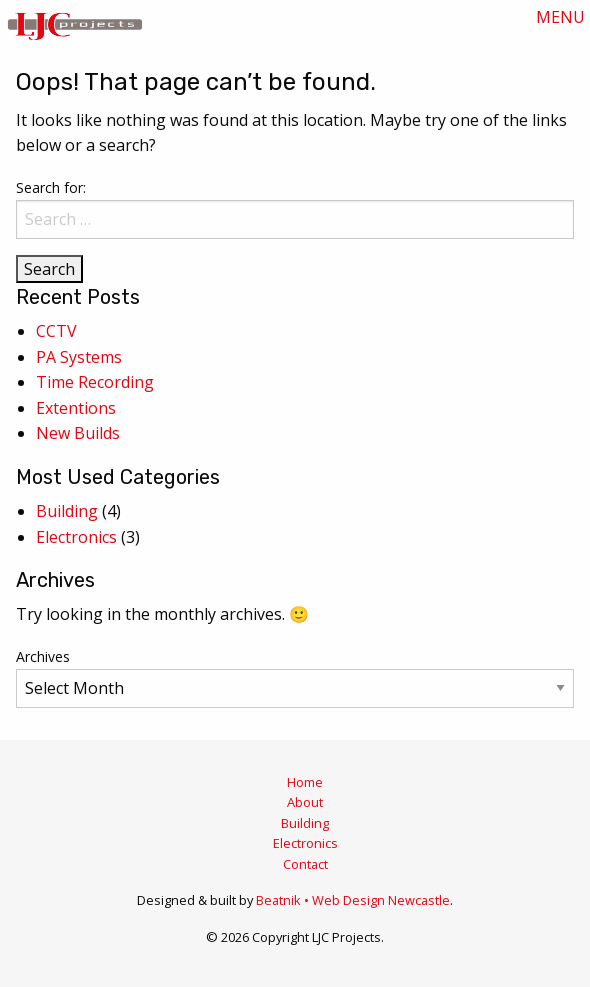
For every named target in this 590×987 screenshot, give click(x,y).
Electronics (76, 537)
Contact (305, 864)
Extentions (76, 408)
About (305, 802)
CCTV (56, 331)
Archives (43, 656)
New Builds (78, 433)
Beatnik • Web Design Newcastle (353, 900)
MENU (560, 17)
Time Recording (95, 382)
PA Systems (79, 357)
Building (67, 511)
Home (305, 782)
